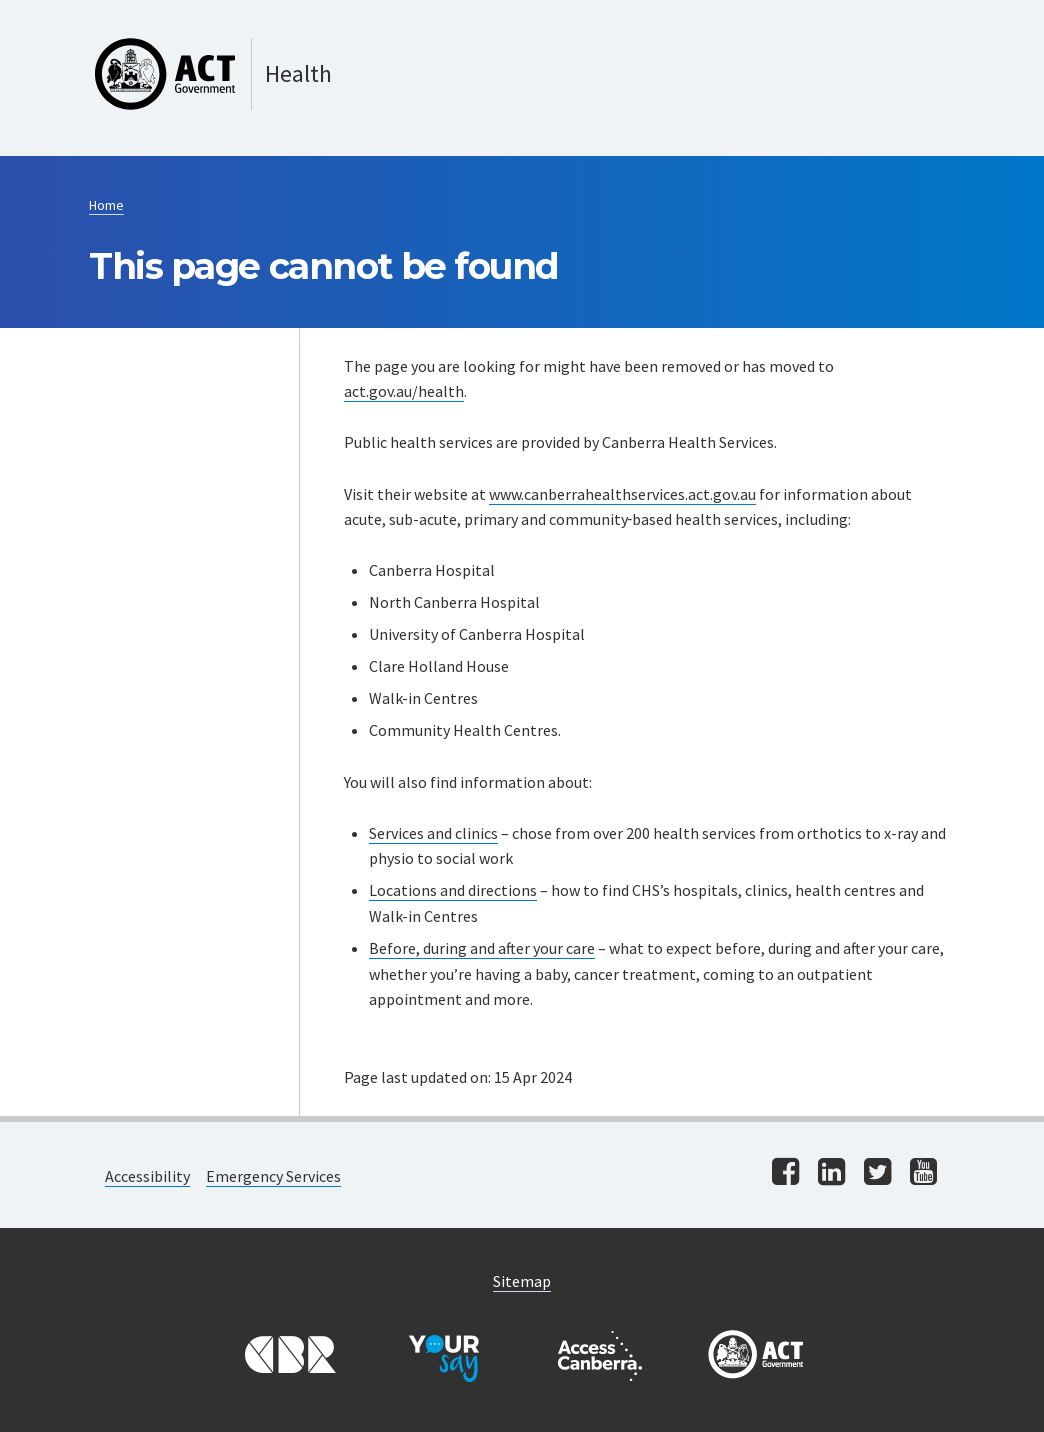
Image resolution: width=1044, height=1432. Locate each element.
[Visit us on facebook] (785, 1173)
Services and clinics (433, 833)
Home (106, 205)
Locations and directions (453, 890)
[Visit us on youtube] (923, 1173)
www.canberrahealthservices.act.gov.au (622, 494)
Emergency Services (273, 1176)
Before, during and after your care (482, 948)
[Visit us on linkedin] (831, 1173)
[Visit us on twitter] (877, 1173)
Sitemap (522, 1281)
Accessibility (147, 1176)
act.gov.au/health (404, 391)
